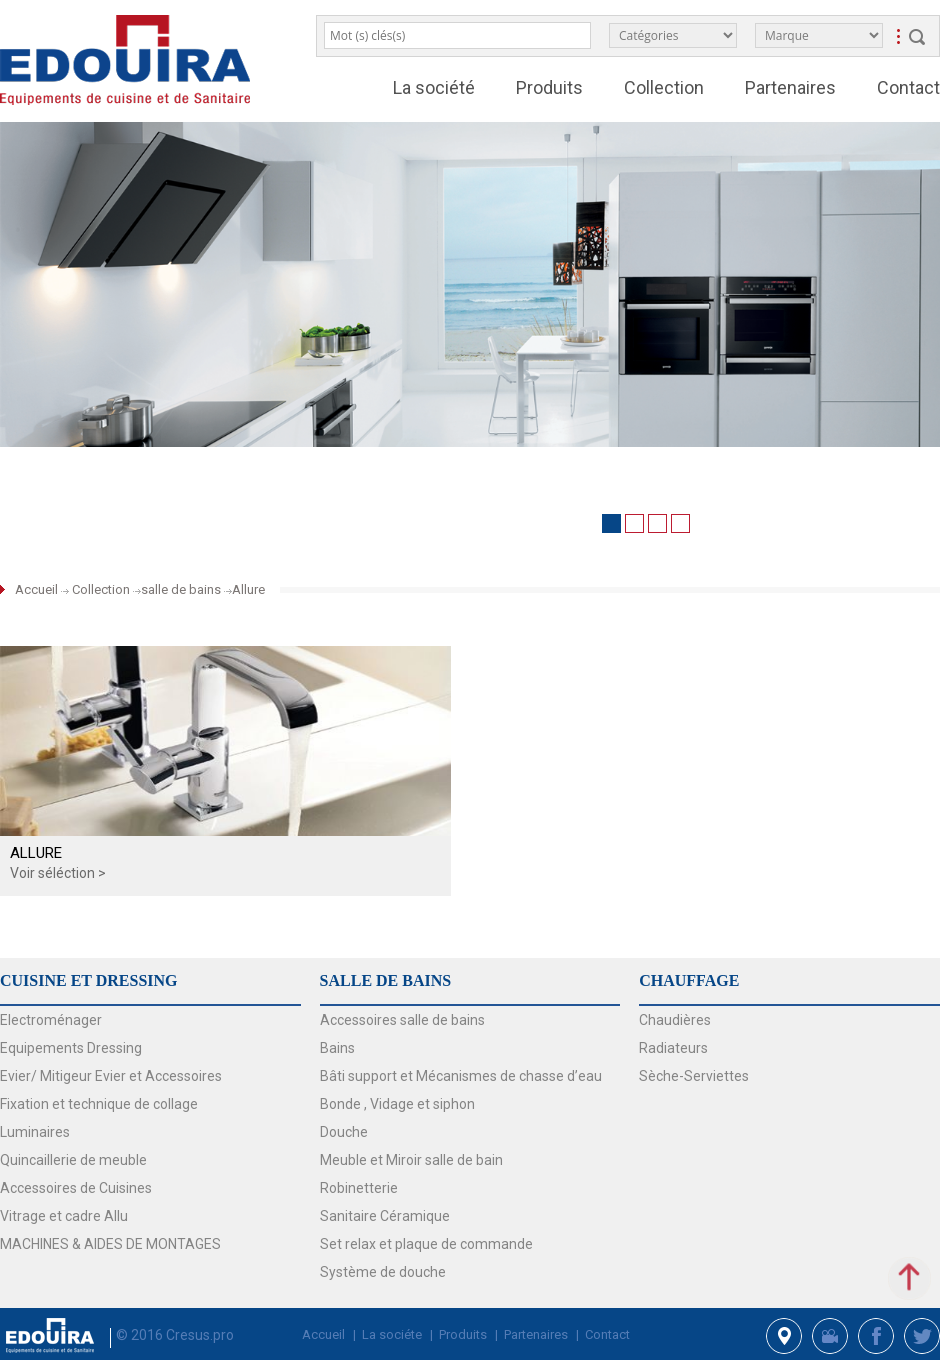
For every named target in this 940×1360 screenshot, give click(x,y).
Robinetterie (359, 1188)
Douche (344, 1132)
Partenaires (790, 87)
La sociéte (392, 1334)
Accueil (36, 589)
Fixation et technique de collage (99, 1104)
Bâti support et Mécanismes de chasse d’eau (461, 1076)
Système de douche (383, 1272)
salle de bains (181, 589)
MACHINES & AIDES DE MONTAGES (110, 1244)
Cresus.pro (200, 1335)
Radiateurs (673, 1048)
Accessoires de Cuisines (76, 1188)
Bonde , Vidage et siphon (397, 1104)
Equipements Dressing (71, 1048)
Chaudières (675, 1020)
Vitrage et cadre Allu (64, 1216)
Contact (908, 87)
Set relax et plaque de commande (426, 1244)
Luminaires (35, 1132)
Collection (664, 87)
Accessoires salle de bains (402, 1020)
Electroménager (51, 1020)
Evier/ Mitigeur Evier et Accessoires (111, 1076)
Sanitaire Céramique (385, 1216)
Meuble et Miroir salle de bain (411, 1160)
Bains (337, 1048)
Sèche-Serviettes (694, 1076)
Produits (549, 87)
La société (434, 87)
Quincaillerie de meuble (73, 1160)
